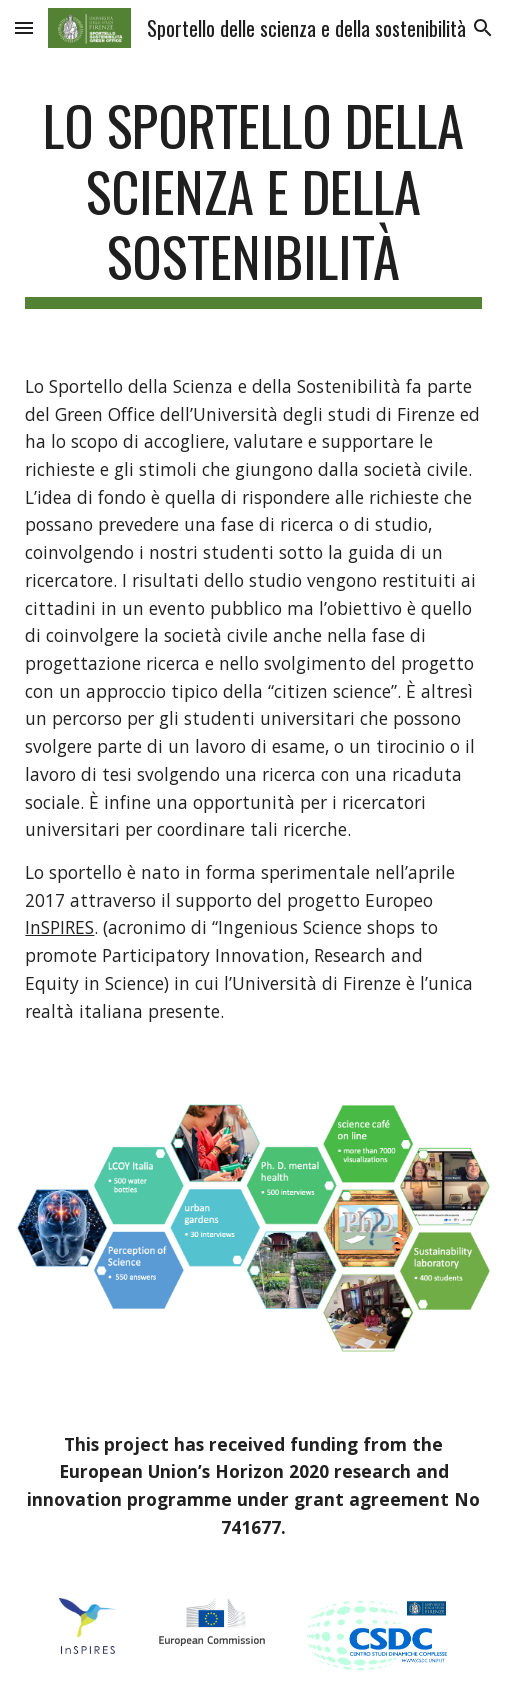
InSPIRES (59, 927)
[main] (253, 200)
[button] (24, 27)
